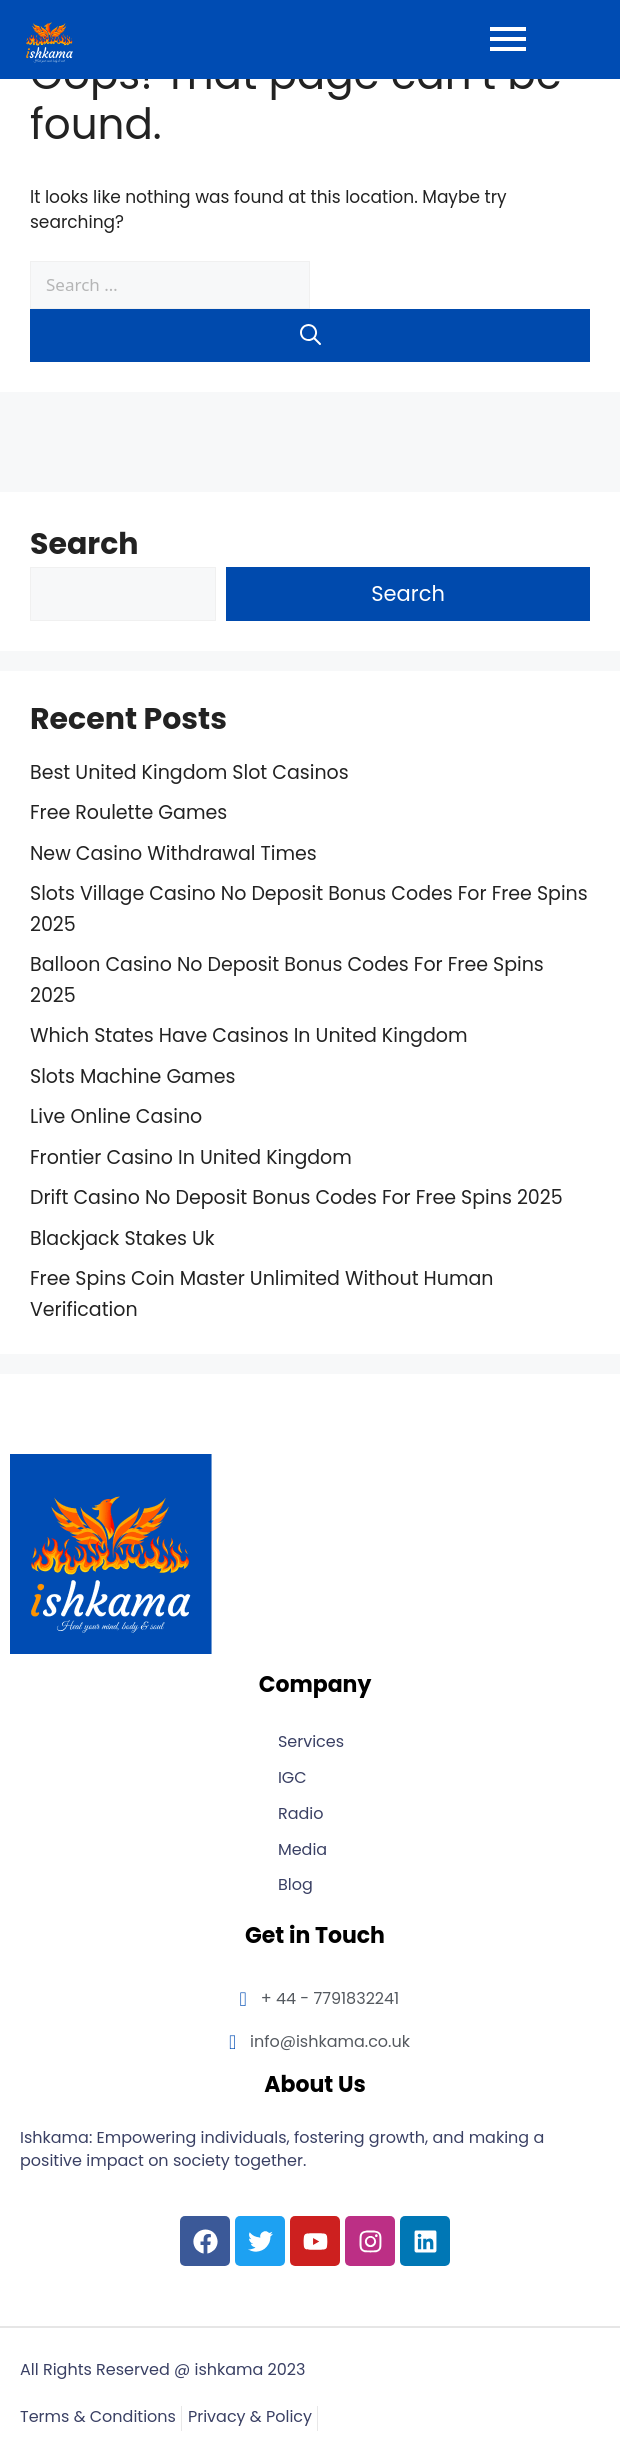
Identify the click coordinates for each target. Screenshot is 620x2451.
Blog (295, 1885)
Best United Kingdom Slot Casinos (189, 772)
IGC (292, 1778)
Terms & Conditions (98, 2417)
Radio (301, 1814)
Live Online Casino (116, 1116)
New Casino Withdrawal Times (173, 853)
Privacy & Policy (250, 2417)
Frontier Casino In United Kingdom (191, 1157)
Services (311, 1742)
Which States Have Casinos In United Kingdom (248, 1035)
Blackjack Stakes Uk (122, 1238)
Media (302, 1850)
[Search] (310, 336)
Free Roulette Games (128, 812)
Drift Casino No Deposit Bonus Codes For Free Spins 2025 (296, 1197)
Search (84, 544)
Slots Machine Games (132, 1076)
